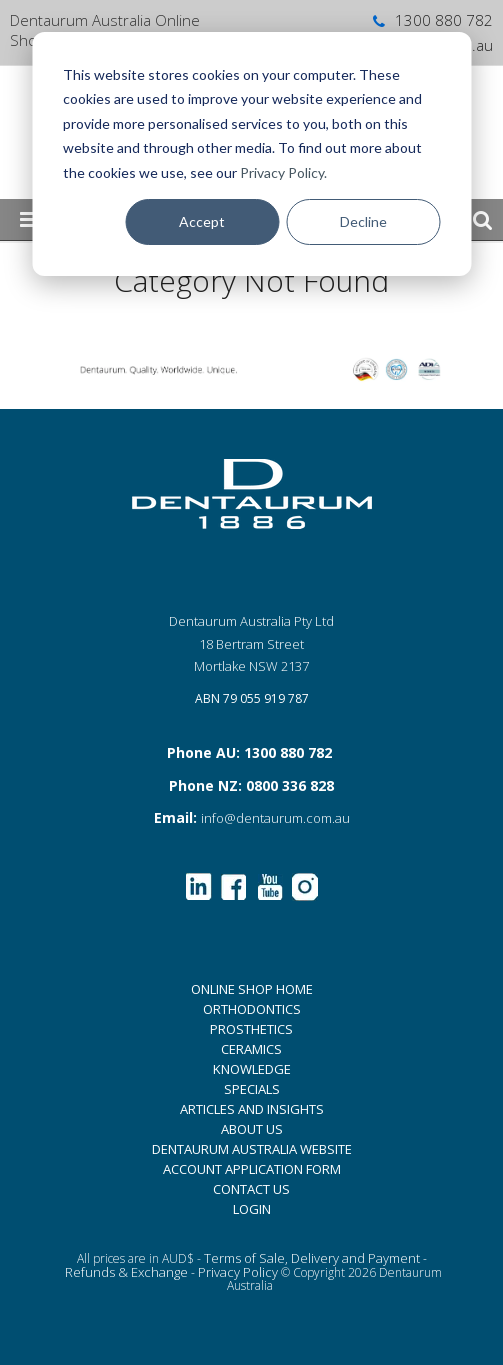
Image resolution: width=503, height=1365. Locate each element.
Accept (202, 221)
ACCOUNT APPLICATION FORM (252, 1169)
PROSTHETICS (251, 1029)
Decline (363, 221)
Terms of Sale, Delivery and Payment (312, 1258)
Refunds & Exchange (126, 1272)
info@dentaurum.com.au (275, 818)
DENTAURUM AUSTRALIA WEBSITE (252, 1149)
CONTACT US (251, 1189)
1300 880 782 (431, 20)
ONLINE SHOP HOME (252, 989)
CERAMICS (251, 1049)
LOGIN (252, 1209)
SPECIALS (252, 1089)
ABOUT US (252, 1129)
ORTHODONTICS (252, 1009)
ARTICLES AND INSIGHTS (252, 1109)
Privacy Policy (238, 1272)
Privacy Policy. (283, 172)
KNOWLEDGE (252, 1069)
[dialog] (251, 154)
